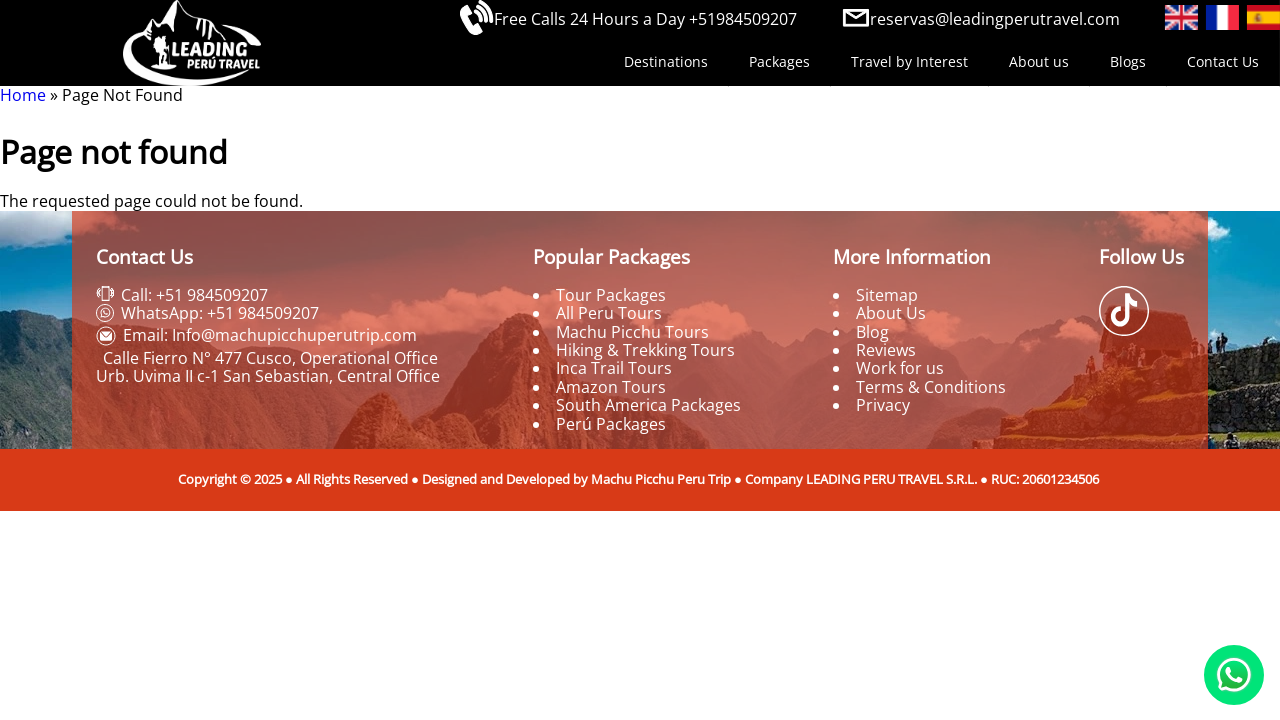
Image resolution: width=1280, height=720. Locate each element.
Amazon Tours (611, 387)
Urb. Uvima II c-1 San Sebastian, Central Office (268, 376)
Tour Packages (611, 295)
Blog (872, 332)
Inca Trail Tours (614, 368)
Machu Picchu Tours (632, 332)
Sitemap (887, 295)
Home (23, 95)
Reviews (886, 350)
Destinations (666, 61)
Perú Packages (611, 424)
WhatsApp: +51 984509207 (220, 313)
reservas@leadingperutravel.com (995, 19)
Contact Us (1223, 61)
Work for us (900, 368)
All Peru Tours (609, 313)
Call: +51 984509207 (194, 295)
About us (1039, 61)
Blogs (1128, 61)
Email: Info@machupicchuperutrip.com (270, 335)
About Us (891, 313)
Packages (779, 61)
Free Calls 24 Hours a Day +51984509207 (645, 19)
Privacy (883, 405)
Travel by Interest (909, 61)
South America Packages (648, 405)
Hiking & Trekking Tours (645, 350)
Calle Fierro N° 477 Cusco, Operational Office (270, 358)
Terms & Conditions (931, 387)
